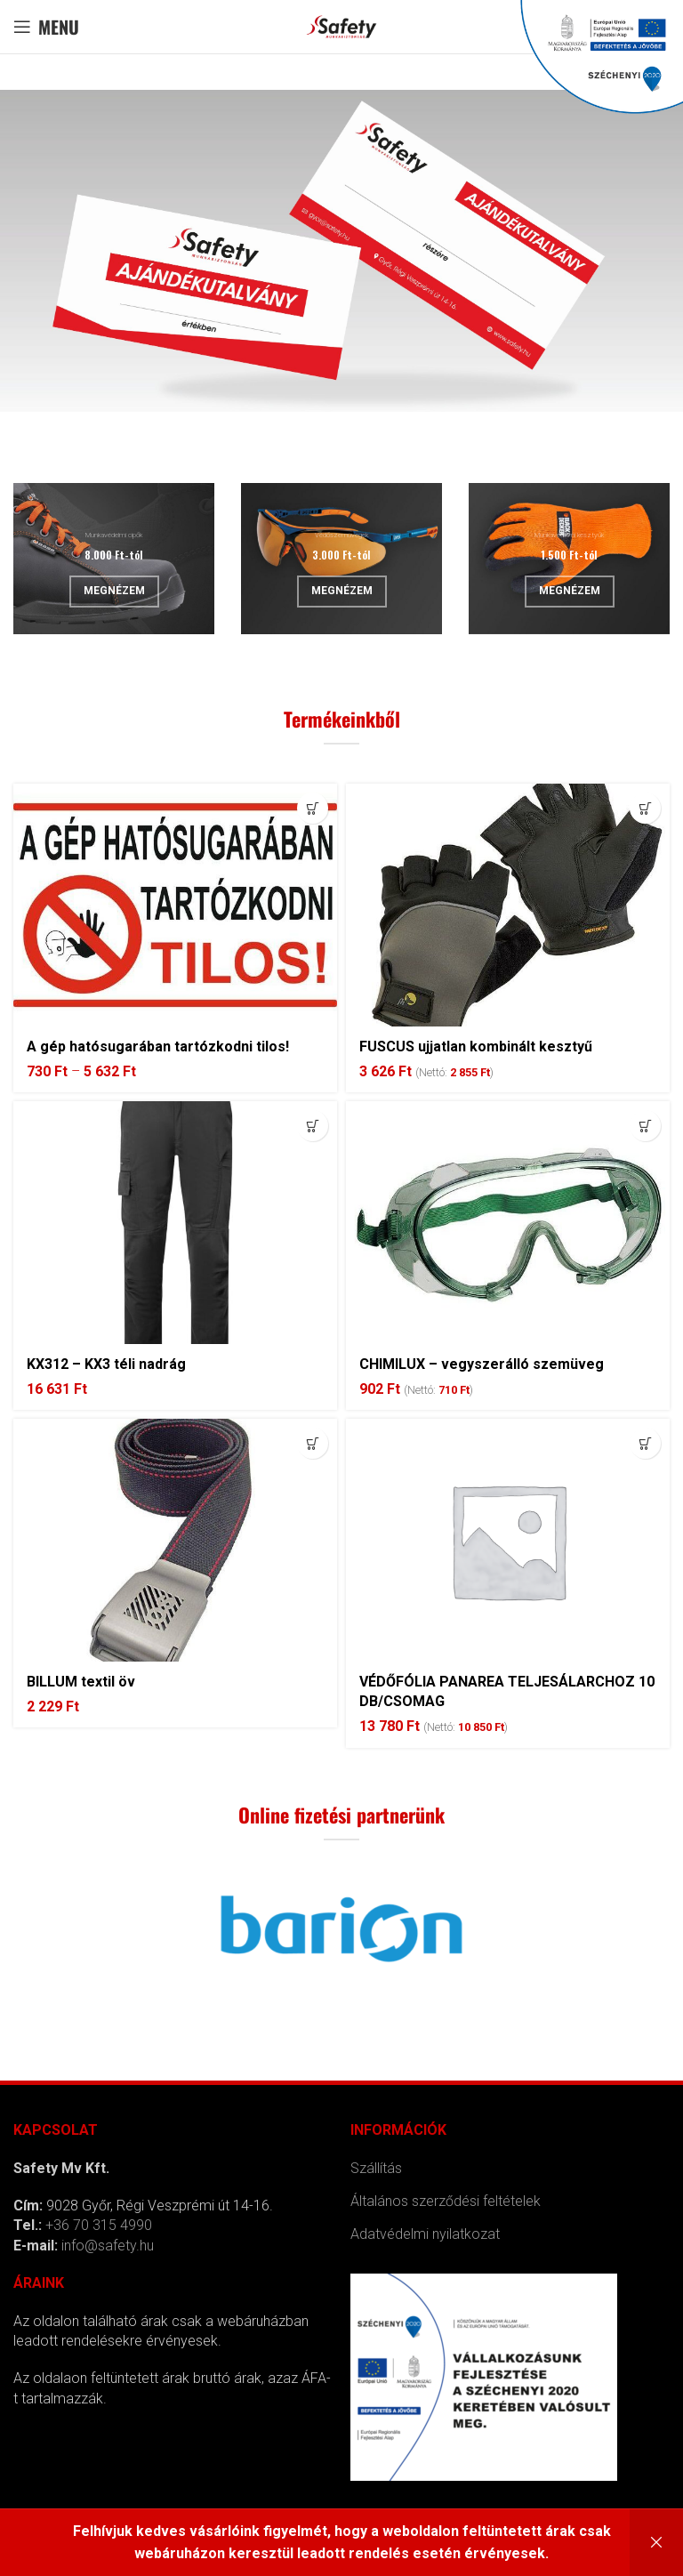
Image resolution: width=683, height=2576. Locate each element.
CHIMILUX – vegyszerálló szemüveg (481, 1364)
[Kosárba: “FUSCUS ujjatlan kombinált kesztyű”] (645, 808)
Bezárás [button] (656, 2542)
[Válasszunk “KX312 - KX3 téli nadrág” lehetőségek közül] (312, 1125)
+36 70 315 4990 (98, 2225)
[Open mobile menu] (46, 26)
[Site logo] (341, 25)
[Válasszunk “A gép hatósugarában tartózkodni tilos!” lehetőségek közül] (312, 808)
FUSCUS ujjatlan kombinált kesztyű (475, 1046)
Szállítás (376, 2168)
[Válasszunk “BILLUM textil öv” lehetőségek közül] (312, 1443)
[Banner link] (113, 558)
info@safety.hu (107, 2245)
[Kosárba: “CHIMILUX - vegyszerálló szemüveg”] (645, 1125)
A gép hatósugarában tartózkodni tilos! (158, 1046)
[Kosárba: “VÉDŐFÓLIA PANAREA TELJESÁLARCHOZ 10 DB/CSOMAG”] (645, 1443)
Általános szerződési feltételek (445, 2201)
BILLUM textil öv (81, 1681)
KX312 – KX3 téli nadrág (106, 1364)
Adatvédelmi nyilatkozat (425, 2234)
